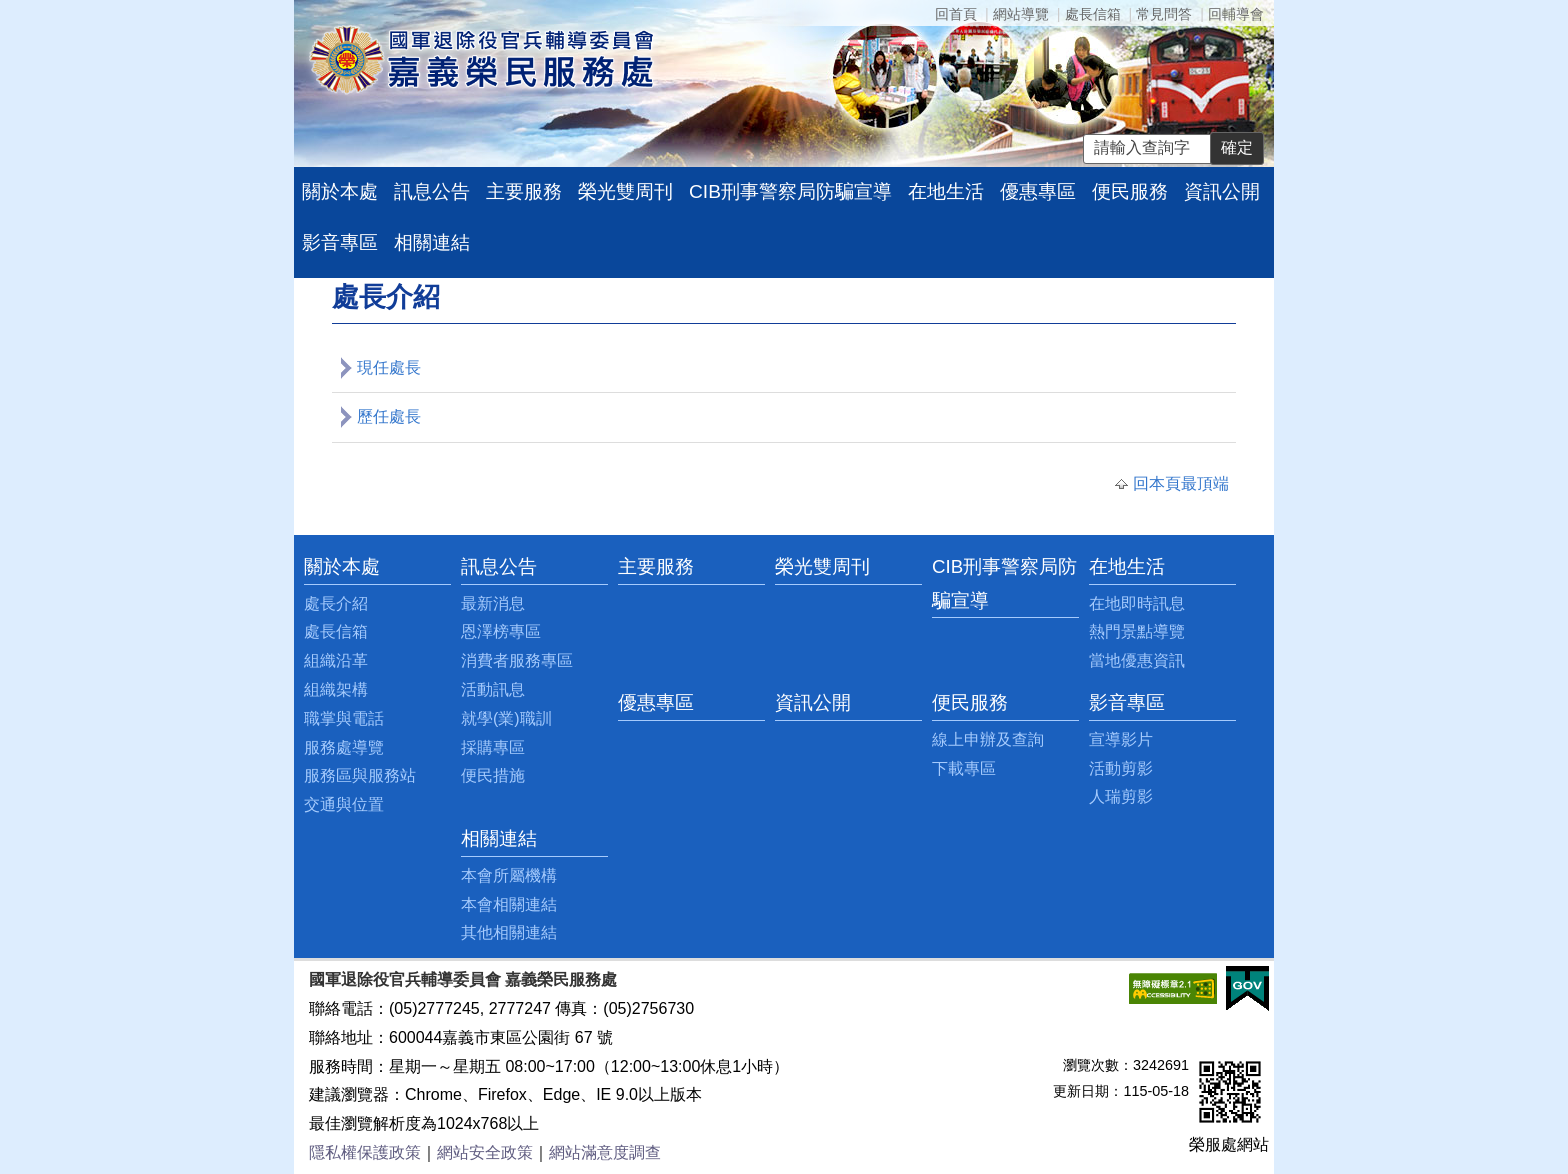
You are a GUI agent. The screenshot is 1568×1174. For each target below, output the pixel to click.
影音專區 (340, 242)
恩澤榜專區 (501, 631)
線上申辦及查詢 (988, 739)
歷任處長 (389, 416)
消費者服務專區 (517, 660)
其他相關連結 (509, 932)
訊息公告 (432, 191)
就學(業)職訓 (506, 718)
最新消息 (493, 603)
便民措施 (493, 775)
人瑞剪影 (1121, 796)
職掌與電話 (344, 718)
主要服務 (524, 191)
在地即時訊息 (1137, 603)
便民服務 (1130, 191)
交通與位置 (344, 804)
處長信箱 (1093, 14)
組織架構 (336, 689)
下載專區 (964, 768)
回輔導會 (1236, 14)
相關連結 (432, 242)
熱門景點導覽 (1137, 631)
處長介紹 (336, 603)
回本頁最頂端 (1181, 483)
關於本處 (340, 191)
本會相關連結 (509, 904)
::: (309, 566)
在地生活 (946, 191)
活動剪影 (1121, 768)
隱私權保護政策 (365, 1152)
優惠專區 (1038, 191)
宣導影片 (1121, 739)
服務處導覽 (344, 747)
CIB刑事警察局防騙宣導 (790, 191)
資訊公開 (1222, 191)
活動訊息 (493, 689)
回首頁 (956, 14)
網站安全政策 (485, 1152)
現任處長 (389, 367)
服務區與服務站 (360, 775)
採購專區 (493, 747)
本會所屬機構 (509, 875)
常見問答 (1164, 14)
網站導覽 (1021, 14)
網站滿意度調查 (605, 1152)
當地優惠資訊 (1137, 660)
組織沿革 (336, 660)
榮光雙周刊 (625, 191)
